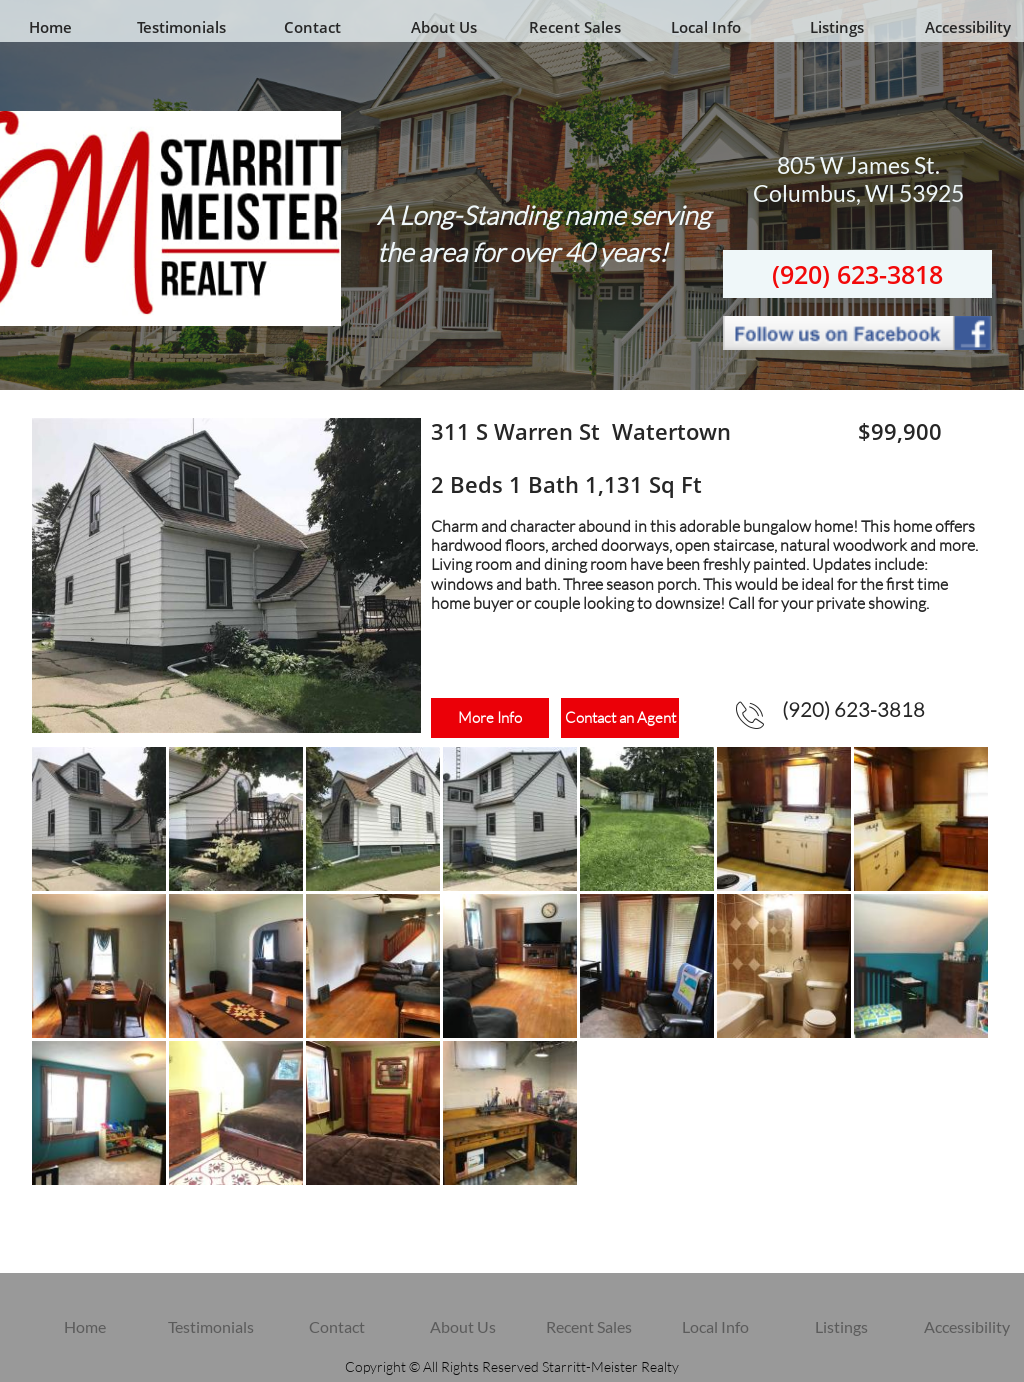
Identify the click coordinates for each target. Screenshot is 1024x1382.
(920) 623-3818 (857, 274)
